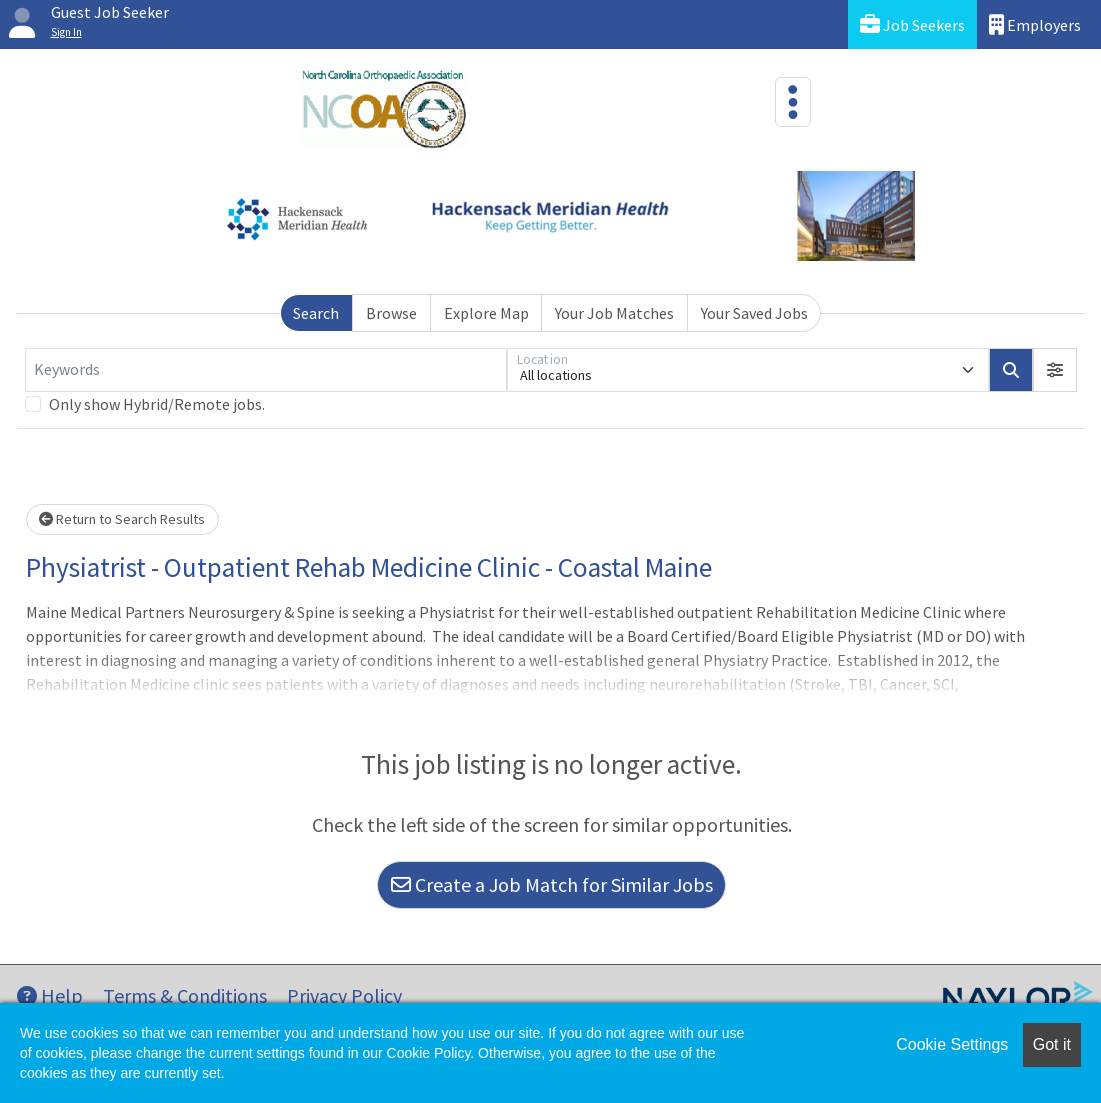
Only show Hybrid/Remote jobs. (157, 404)
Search (316, 313)
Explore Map (486, 313)
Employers (1035, 24)
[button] (1055, 370)
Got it (1052, 1044)
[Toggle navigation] (793, 102)
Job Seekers (912, 24)
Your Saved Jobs (754, 313)
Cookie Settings (952, 1044)
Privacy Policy (344, 995)
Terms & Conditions (185, 995)
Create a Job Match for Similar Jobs (552, 884)
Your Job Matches (614, 313)
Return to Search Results (122, 519)
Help (50, 995)
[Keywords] (266, 370)
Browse (391, 313)
